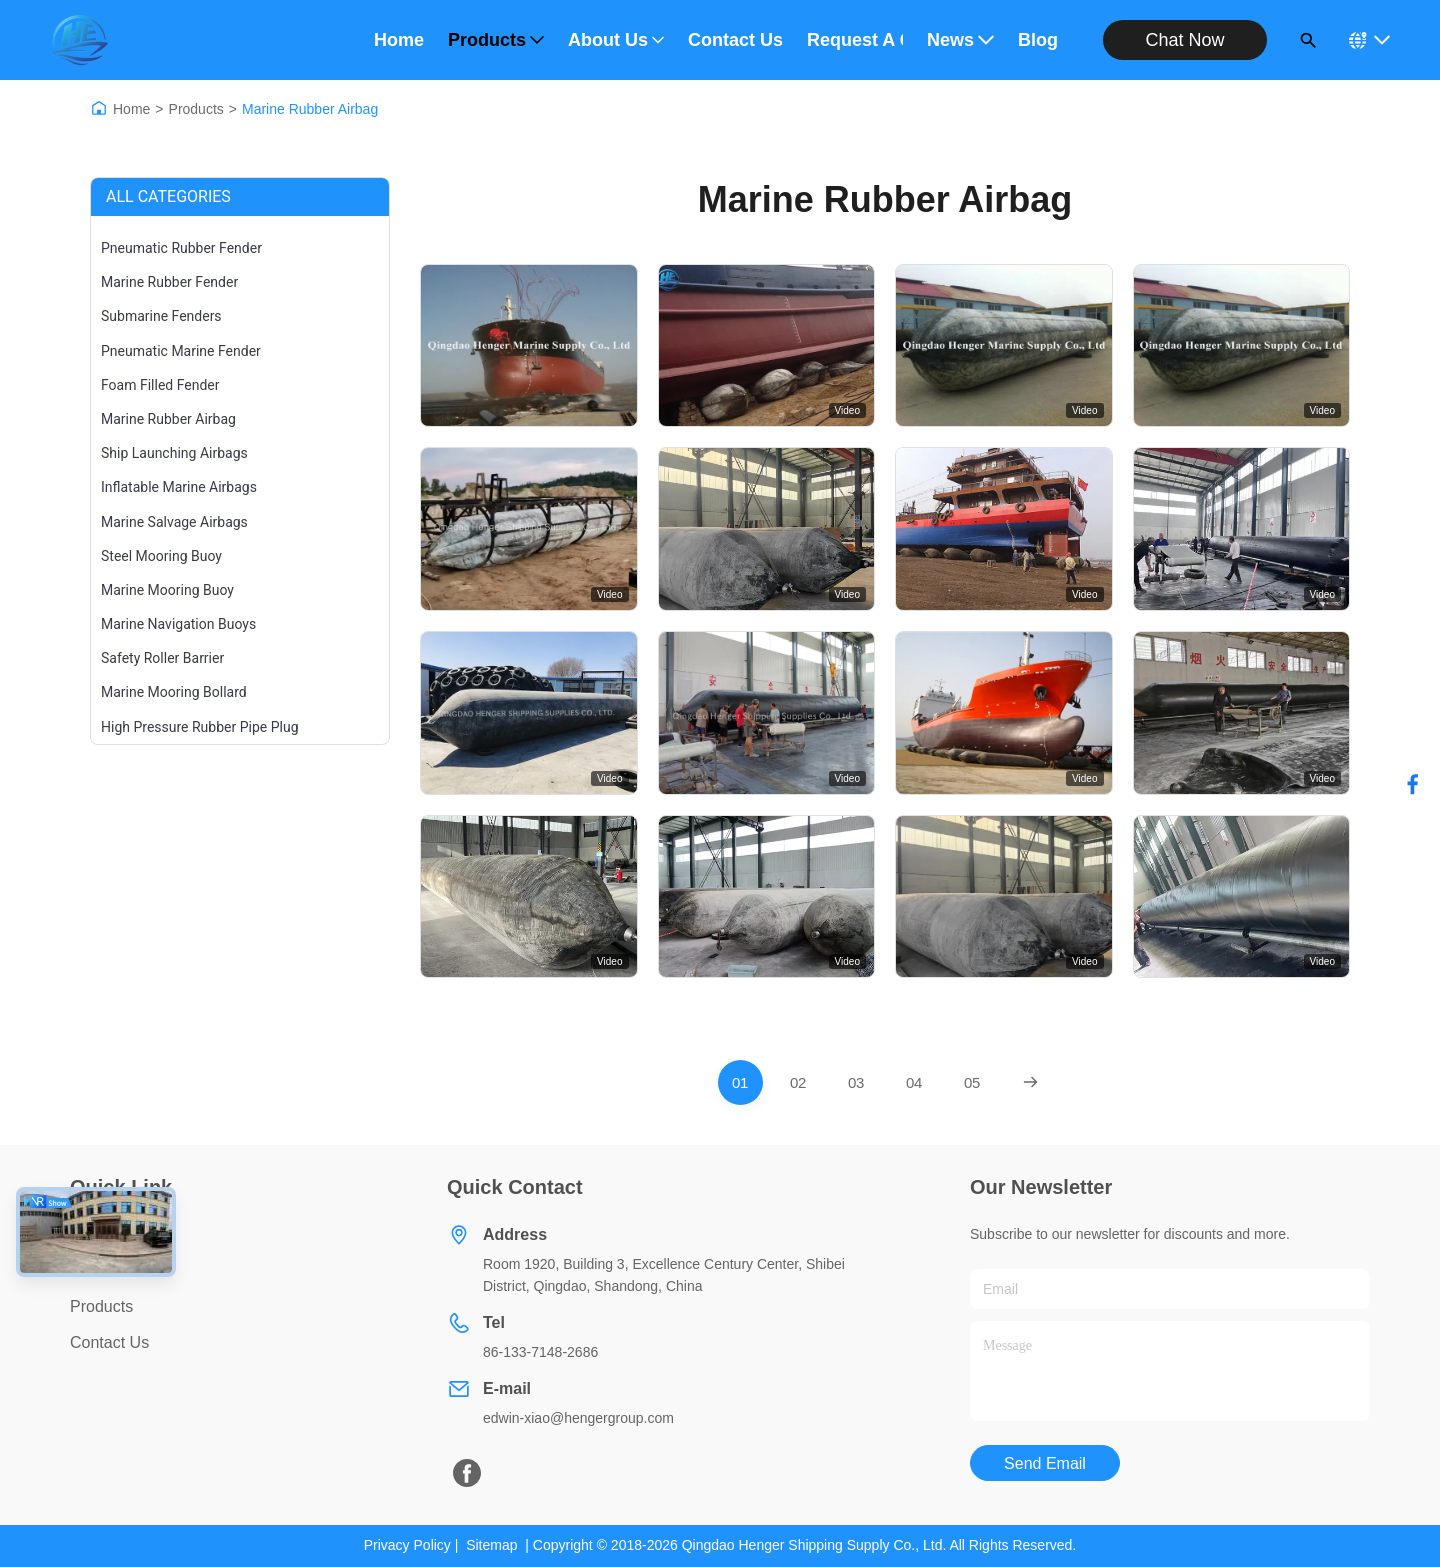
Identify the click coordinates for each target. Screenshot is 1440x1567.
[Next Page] (1030, 1082)
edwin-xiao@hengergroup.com (578, 1418)
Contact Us (735, 40)
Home (399, 40)
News (960, 40)
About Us (616, 40)
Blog (1038, 40)
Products (496, 40)
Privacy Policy (407, 1545)
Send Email (1045, 1463)
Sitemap (491, 1545)
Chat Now (1184, 40)
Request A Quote (855, 40)
